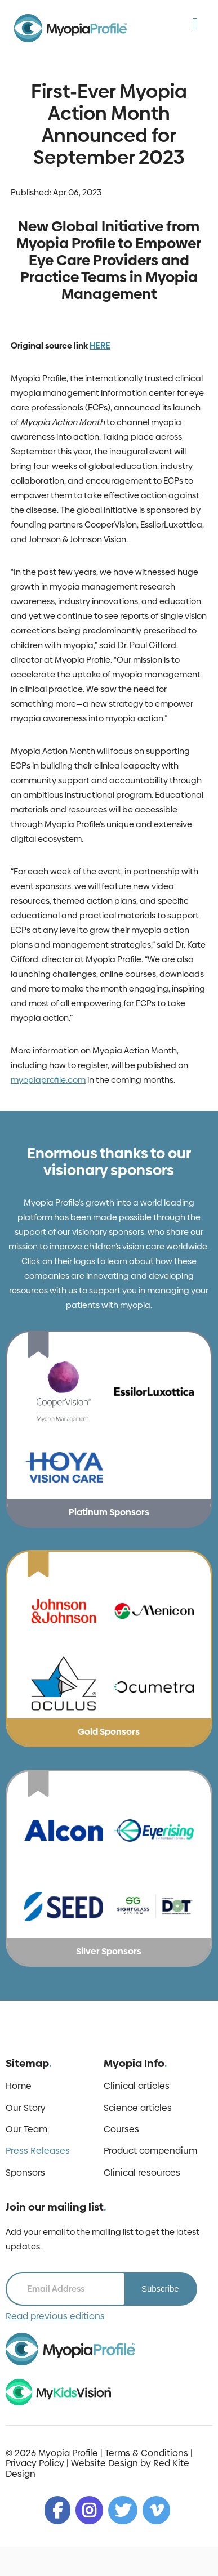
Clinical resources (142, 2173)
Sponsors (25, 2173)
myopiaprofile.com (48, 1080)
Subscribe (160, 2288)
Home (19, 2086)
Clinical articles (137, 2086)
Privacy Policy (35, 2463)
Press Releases (38, 2151)
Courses (121, 2129)
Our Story (26, 2108)
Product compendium (150, 2151)
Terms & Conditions (146, 2452)
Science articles (138, 2108)
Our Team (26, 2129)
